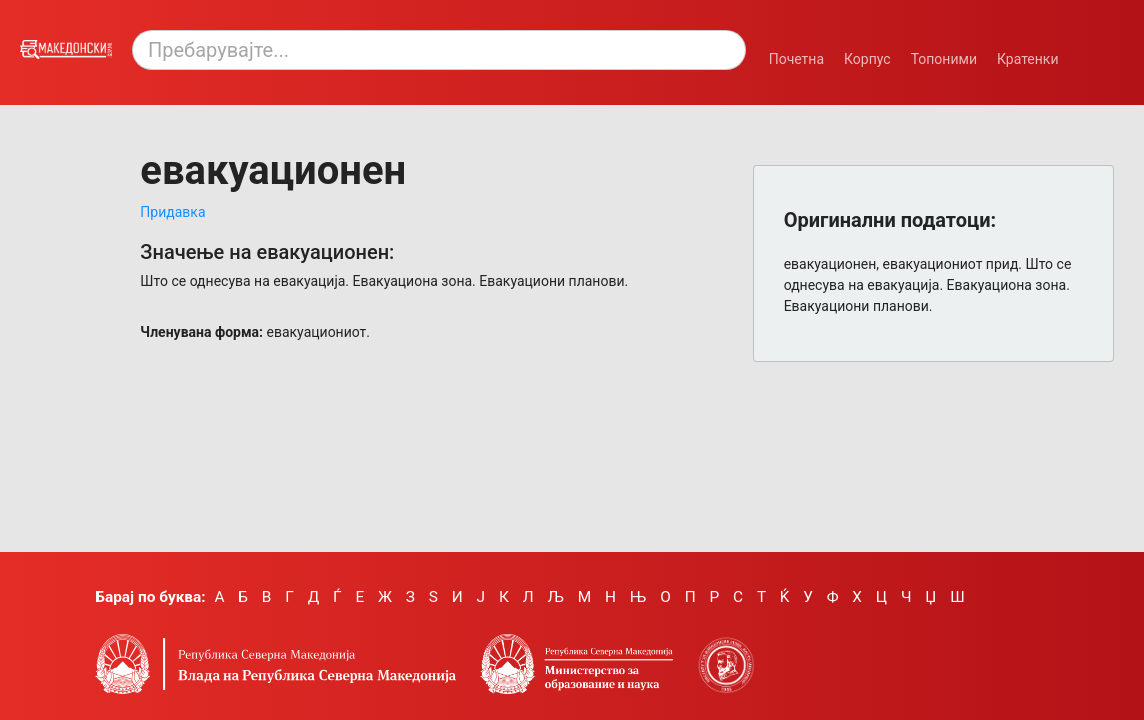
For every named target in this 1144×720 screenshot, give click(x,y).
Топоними (944, 59)
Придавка (172, 212)
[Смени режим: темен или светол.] (1098, 48)
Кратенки (1028, 59)
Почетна (796, 59)
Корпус (867, 59)
